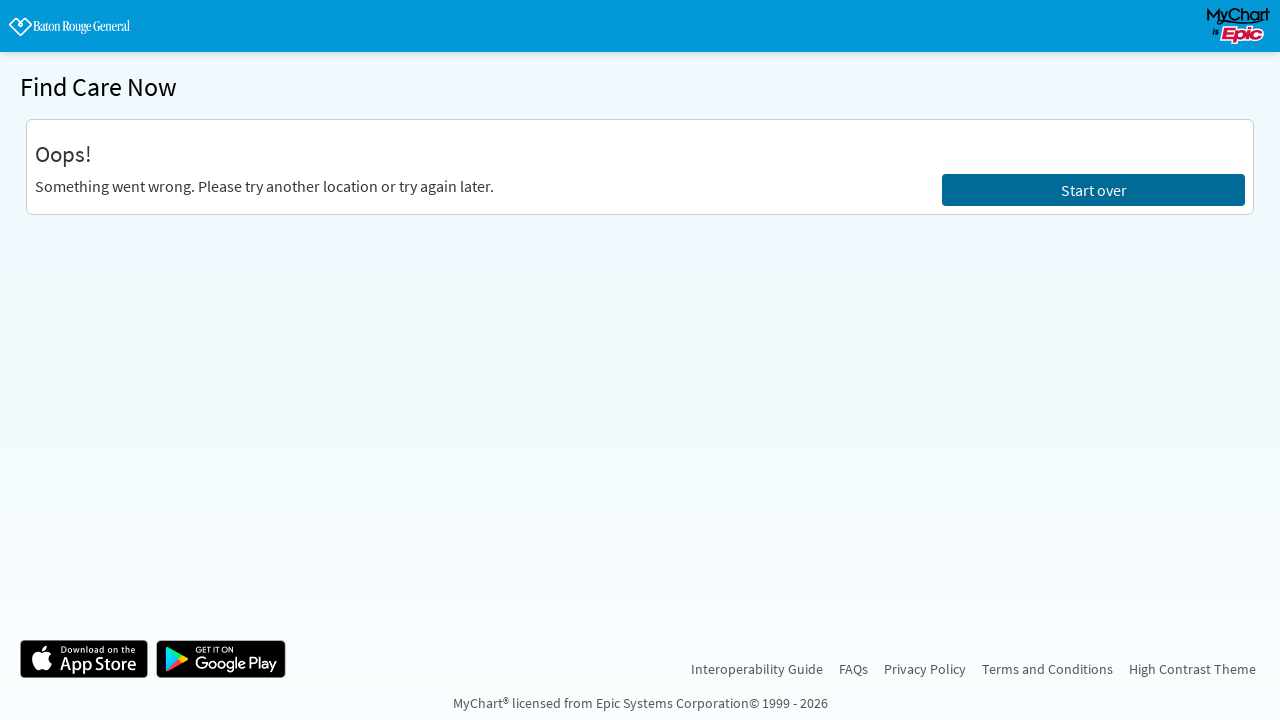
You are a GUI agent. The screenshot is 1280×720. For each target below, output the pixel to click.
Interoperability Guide (757, 669)
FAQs (853, 669)
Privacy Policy (925, 669)
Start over (1094, 190)
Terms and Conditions (1047, 669)
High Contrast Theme (1192, 669)
